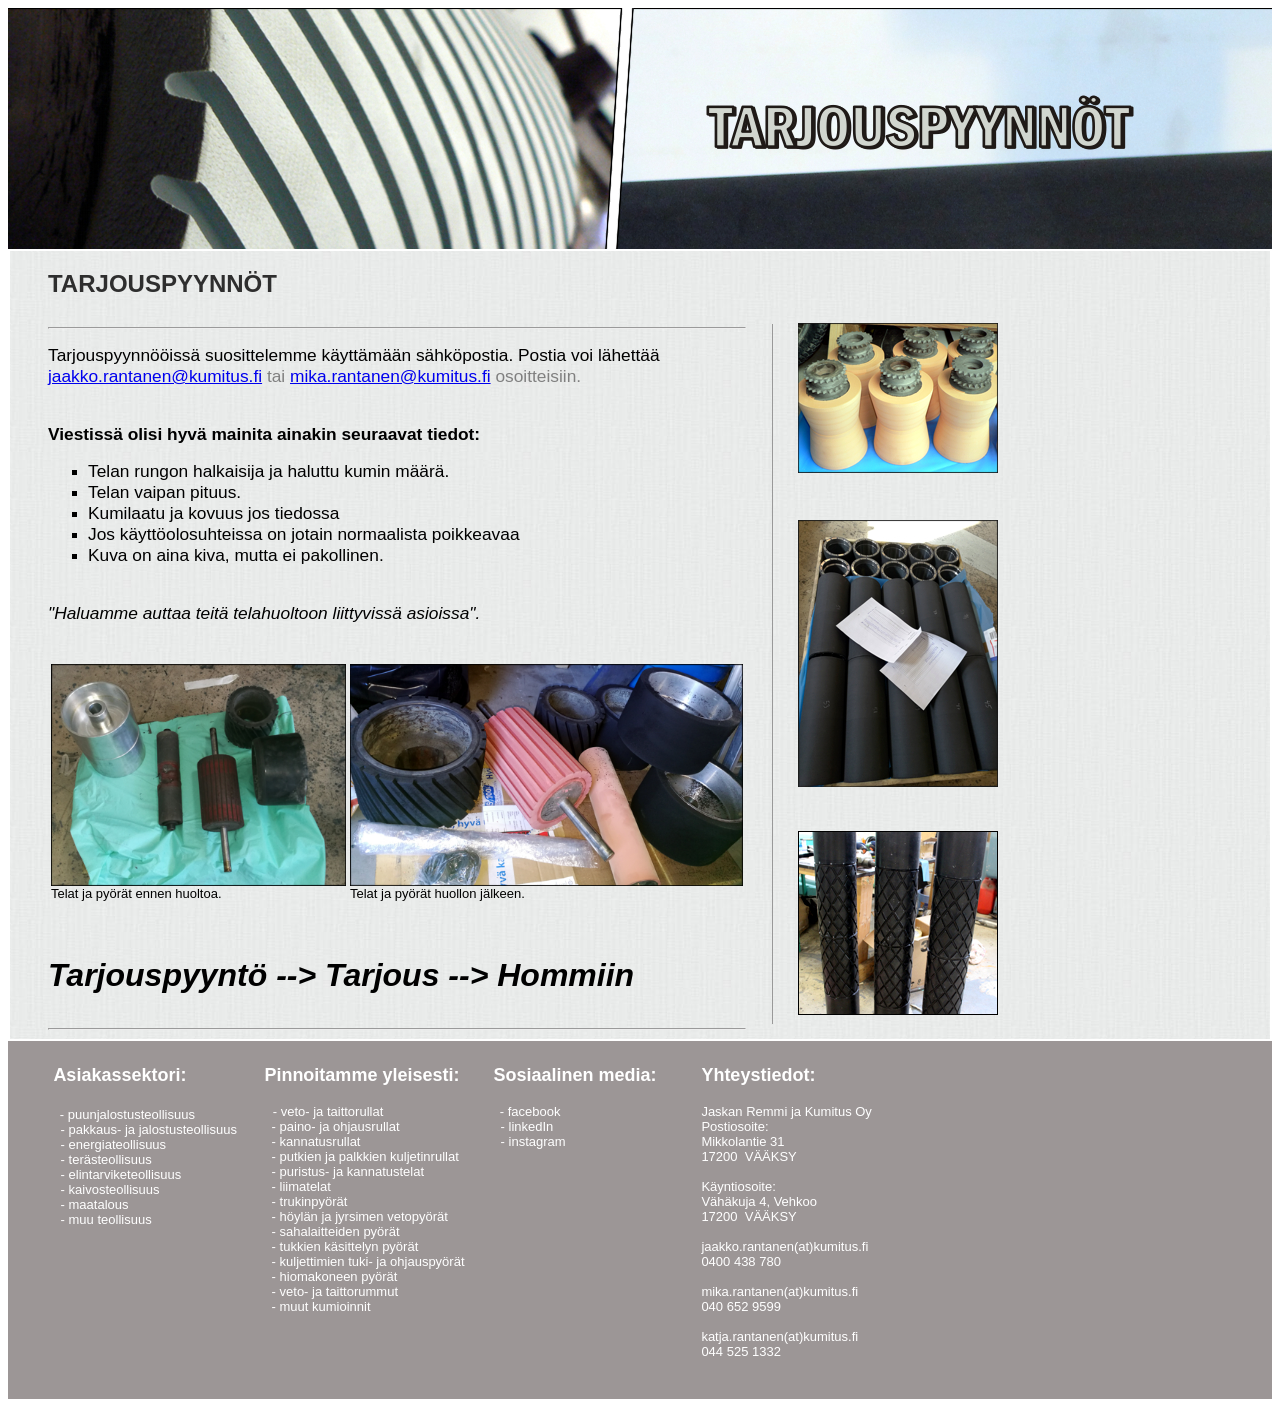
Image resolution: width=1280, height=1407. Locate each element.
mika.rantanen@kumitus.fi (390, 376)
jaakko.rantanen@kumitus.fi (155, 376)
